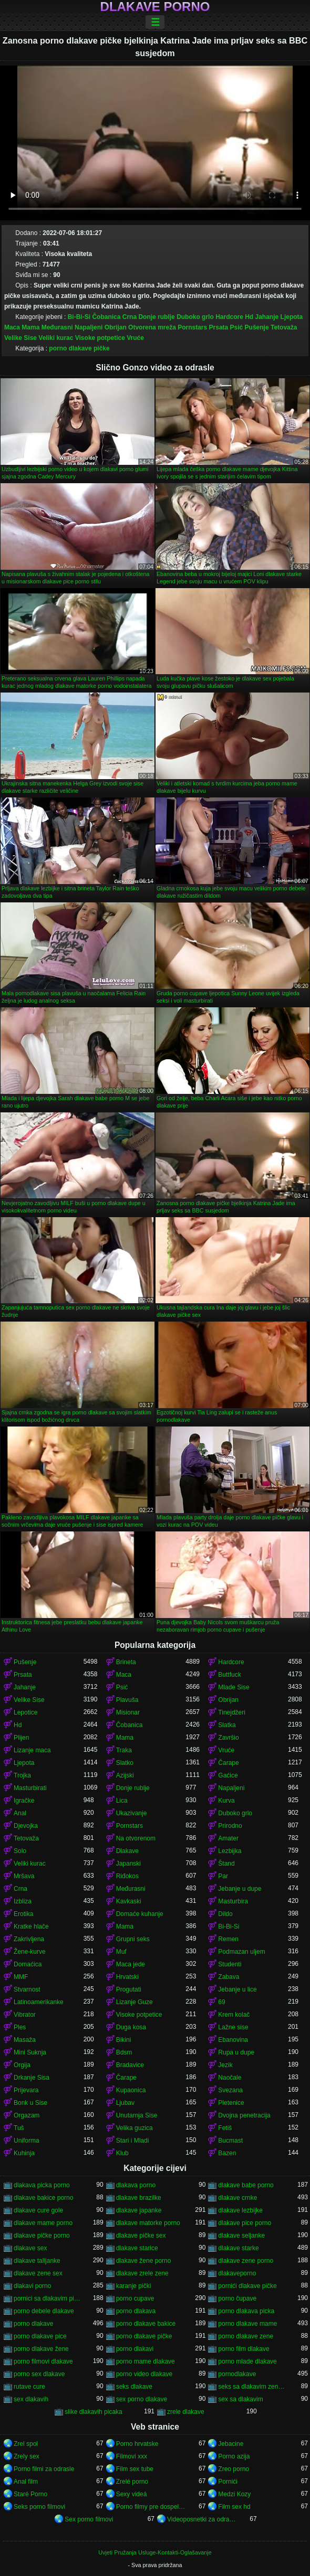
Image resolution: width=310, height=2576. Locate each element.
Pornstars (192, 327)
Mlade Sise (233, 1687)
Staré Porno (30, 2494)
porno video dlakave (144, 2374)
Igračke (24, 1800)
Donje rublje (156, 317)
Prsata (219, 327)
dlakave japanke (139, 2210)
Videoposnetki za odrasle (202, 2519)
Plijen (21, 1737)
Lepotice (25, 1712)
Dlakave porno (155, 7)
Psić (236, 327)
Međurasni (57, 327)
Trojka (22, 1775)
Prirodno (230, 1825)
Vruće (135, 338)
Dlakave (127, 1851)
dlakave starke (238, 2248)
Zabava (228, 1977)
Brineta (126, 1662)
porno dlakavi (134, 2349)
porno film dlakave (243, 2349)
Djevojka (26, 1825)
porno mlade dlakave (247, 2361)
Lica (122, 1800)
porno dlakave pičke (79, 348)
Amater (228, 1838)
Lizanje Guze (134, 2002)
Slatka (226, 1725)
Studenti (229, 1964)
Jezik (225, 2065)
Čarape (228, 1762)
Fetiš (225, 2128)
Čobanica (106, 317)
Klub (122, 2153)
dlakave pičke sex (141, 2235)
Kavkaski (128, 1901)
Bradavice (130, 2065)
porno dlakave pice (40, 2336)
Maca (12, 327)
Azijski (125, 1775)
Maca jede (130, 1964)
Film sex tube (134, 2469)
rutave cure (29, 2386)
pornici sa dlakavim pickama (49, 2298)
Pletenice (231, 2102)
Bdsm (124, 2052)
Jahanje (267, 317)
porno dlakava (136, 2311)
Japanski (128, 1863)
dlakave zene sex (38, 2273)
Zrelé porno (132, 2481)
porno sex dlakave (39, 2374)
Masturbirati (30, 1788)
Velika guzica (134, 2128)
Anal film (26, 2481)
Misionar (128, 1712)
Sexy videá (131, 2494)
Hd (249, 317)
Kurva (226, 1800)
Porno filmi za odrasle (44, 2469)
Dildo (225, 1914)
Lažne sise (233, 2027)
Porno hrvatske (137, 2443)
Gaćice (227, 1775)
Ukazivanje (131, 1813)
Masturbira (233, 1901)
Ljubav (125, 2102)
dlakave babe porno (245, 2185)
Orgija (22, 2065)
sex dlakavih (31, 2399)
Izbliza (23, 1901)
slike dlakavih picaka (93, 2411)
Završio (228, 1737)
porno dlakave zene (245, 2336)
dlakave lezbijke (240, 2210)
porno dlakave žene (41, 2349)
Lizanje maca (32, 1750)
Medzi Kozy (234, 2494)
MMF (21, 1977)
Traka (124, 1750)
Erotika (23, 1914)
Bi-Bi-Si (79, 317)
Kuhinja (24, 2153)
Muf (121, 1951)
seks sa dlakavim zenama (253, 2386)
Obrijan (116, 327)
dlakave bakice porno (43, 2197)
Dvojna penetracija (244, 2115)
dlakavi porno (32, 2286)
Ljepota (292, 317)
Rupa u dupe (236, 2052)
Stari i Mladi (132, 2140)
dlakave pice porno (244, 2223)
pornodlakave (237, 2374)
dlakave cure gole (38, 2210)
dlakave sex (30, 2248)
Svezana (230, 2090)
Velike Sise (20, 338)
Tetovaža (284, 327)
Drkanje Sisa (31, 2077)
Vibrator (25, 2014)
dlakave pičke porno (42, 2235)
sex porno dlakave (141, 2399)
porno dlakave (33, 2323)
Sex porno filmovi (89, 2519)
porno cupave (135, 2298)
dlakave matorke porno (148, 2223)
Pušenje (257, 327)
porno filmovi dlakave (43, 2361)
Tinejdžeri (231, 1712)
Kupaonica (131, 2090)
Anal (20, 1813)
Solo (20, 1851)
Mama (30, 327)
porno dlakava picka (246, 2311)
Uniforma (26, 2140)
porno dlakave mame (247, 2323)
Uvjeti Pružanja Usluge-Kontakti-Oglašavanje (154, 2552)
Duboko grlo (195, 317)
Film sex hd (234, 2506)
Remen (228, 1939)
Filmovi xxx (131, 2456)
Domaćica (28, 1964)
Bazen (227, 2153)
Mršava (24, 1876)
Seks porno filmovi (39, 2506)
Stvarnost (27, 1989)
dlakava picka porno (42, 2185)
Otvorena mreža (152, 327)
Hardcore (229, 317)
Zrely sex (26, 2456)
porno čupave (237, 2298)
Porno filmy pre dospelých (151, 2506)
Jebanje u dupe (239, 1888)
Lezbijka (229, 1851)
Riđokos (127, 1876)
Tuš (19, 2128)
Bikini (123, 2039)
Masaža (25, 2039)
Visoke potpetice (100, 338)
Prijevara (26, 2090)
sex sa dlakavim (240, 2399)
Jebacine (230, 2443)
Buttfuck (229, 1674)
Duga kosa (131, 2027)
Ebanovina (233, 2039)
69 (221, 2002)
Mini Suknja (30, 2052)
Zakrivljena (29, 1939)
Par (223, 1876)
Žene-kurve (30, 1951)
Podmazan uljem (241, 1951)
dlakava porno (136, 2185)
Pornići (227, 2481)
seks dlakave (134, 2386)
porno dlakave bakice (145, 2323)
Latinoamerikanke (39, 2002)
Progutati (128, 1989)
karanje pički (133, 2286)
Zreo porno (233, 2469)
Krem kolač (234, 2014)
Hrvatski (127, 1977)
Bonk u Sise (30, 2102)
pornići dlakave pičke (247, 2286)
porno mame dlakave (145, 2361)
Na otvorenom (136, 1838)
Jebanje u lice (237, 1989)
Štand (226, 1863)
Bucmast (230, 2140)
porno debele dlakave (44, 2311)
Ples (20, 2027)
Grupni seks (133, 1939)
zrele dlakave (185, 2411)
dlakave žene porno (143, 2260)
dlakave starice (137, 2248)
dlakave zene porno (245, 2260)
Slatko (124, 1762)
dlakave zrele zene (142, 2273)
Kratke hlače (31, 1926)
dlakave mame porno (43, 2223)
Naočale (229, 2077)
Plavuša (127, 1700)
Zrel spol (26, 2443)
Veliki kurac (55, 338)
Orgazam (26, 2115)
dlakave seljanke (241, 2235)
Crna (129, 317)
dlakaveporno (237, 2273)
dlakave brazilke (138, 2197)
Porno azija (234, 2456)
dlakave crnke (237, 2197)
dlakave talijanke (37, 2260)
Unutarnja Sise (137, 2115)
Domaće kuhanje (139, 1914)
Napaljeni (88, 327)
